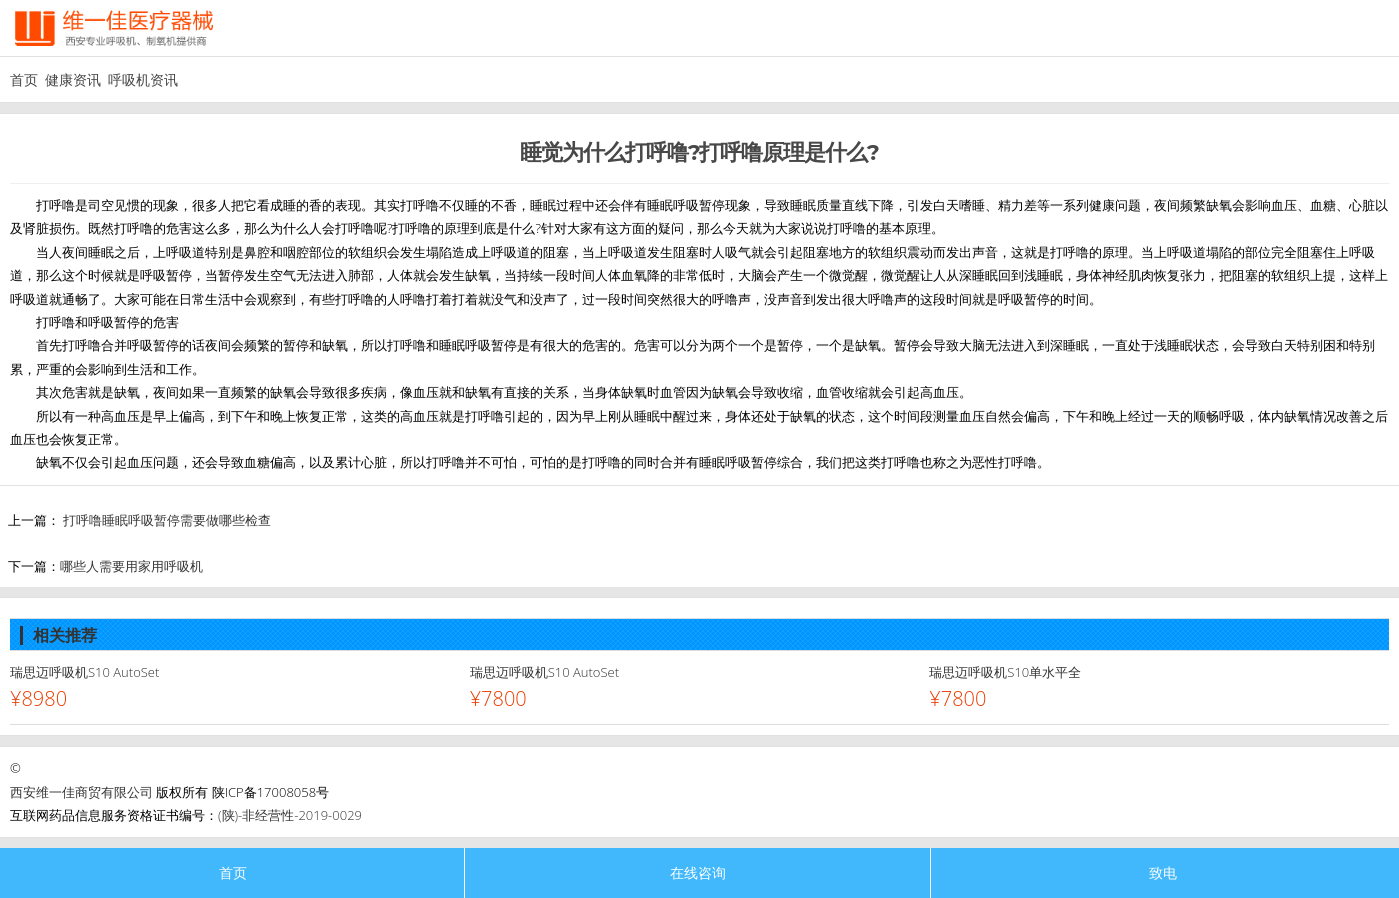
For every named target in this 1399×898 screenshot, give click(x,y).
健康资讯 (73, 79)
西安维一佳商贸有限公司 (81, 792)
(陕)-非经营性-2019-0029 (290, 815)
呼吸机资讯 (143, 79)
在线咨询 (698, 872)
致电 (1163, 872)
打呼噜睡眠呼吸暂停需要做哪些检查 (167, 520)
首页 (24, 79)
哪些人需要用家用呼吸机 (131, 566)
